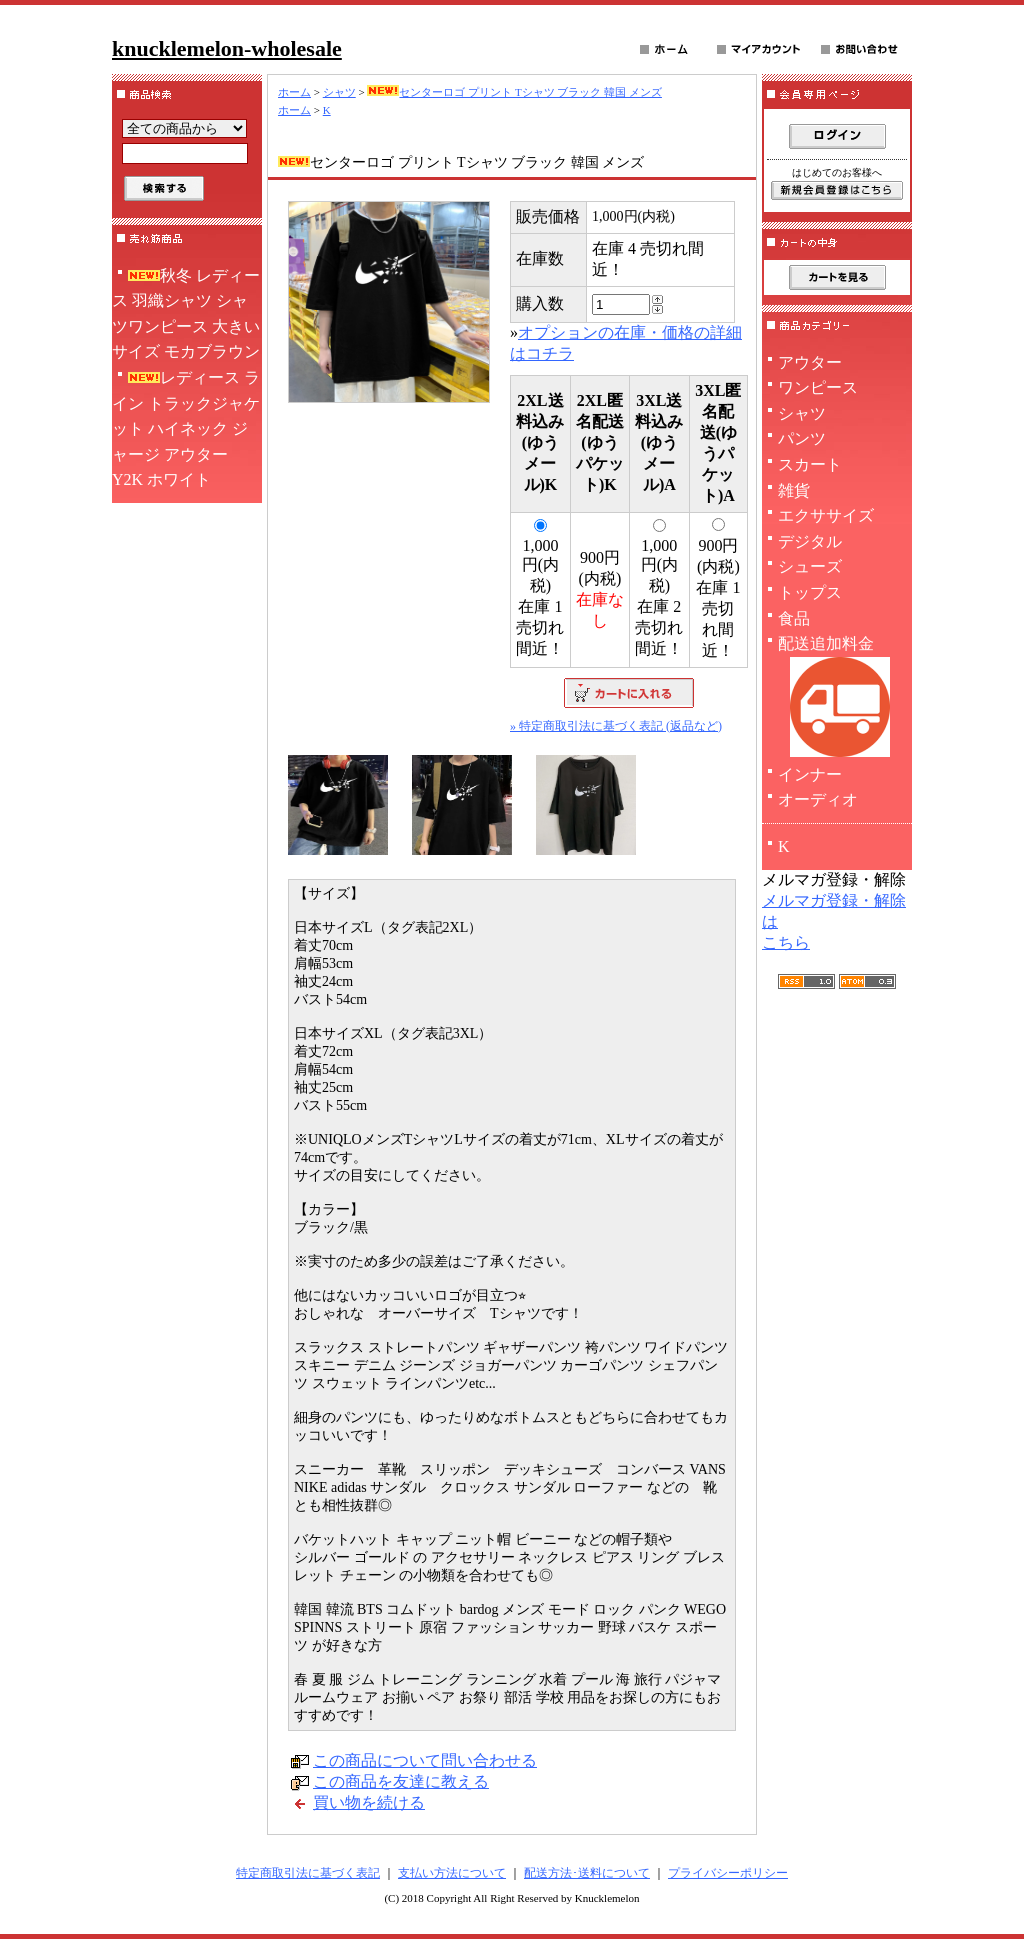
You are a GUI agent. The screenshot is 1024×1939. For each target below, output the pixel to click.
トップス (810, 592)
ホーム (294, 92)
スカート (810, 464)
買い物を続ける (369, 1802)
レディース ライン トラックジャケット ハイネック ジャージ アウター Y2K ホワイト (186, 428)
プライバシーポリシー (728, 1873)
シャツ (339, 92)
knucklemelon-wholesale (227, 48)
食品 (794, 618)
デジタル (810, 541)
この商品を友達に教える (401, 1781)
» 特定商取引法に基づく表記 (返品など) (616, 726)
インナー (810, 774)
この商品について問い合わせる (425, 1760)
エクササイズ (826, 515)
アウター (810, 362)
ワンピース (818, 387)
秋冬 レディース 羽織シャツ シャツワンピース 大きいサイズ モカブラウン (186, 314)
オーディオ (818, 799)
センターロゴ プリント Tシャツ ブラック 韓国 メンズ (514, 92)
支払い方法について (452, 1873)
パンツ (802, 438)
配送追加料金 (837, 698)
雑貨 (794, 490)
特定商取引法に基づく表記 (308, 1873)
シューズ (810, 566)
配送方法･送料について (587, 1873)
